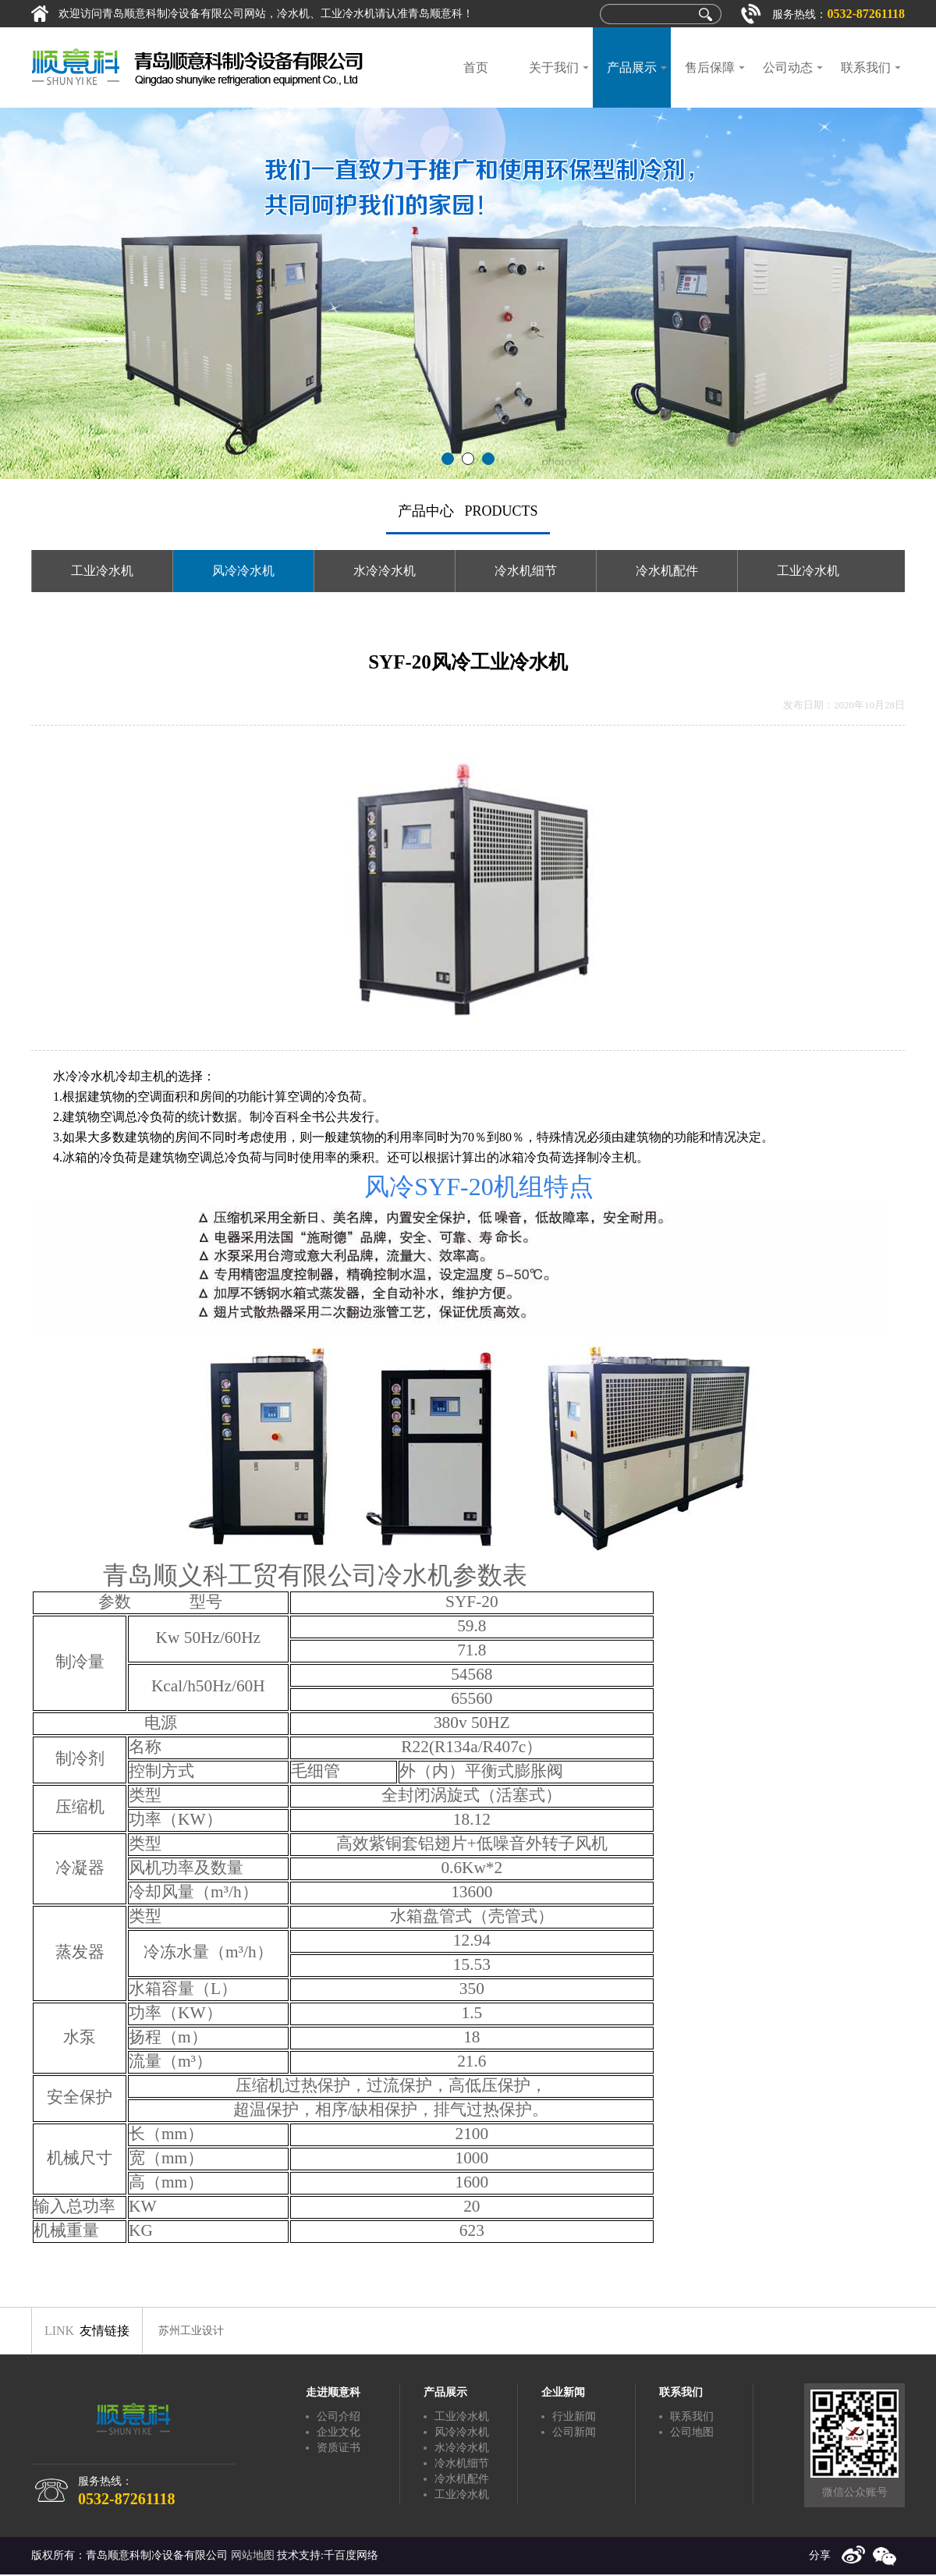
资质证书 (338, 2448)
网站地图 (253, 2555)
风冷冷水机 (243, 570)
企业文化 (338, 2432)
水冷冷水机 (384, 570)
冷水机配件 (667, 570)
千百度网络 (351, 2555)
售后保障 (710, 67)
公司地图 (692, 2432)
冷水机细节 (526, 570)
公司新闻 (574, 2432)
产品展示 (632, 67)
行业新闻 (574, 2416)
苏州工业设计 (191, 2330)
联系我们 (866, 67)
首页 (475, 67)
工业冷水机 (102, 570)
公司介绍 (338, 2416)
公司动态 (788, 67)
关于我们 (554, 67)
